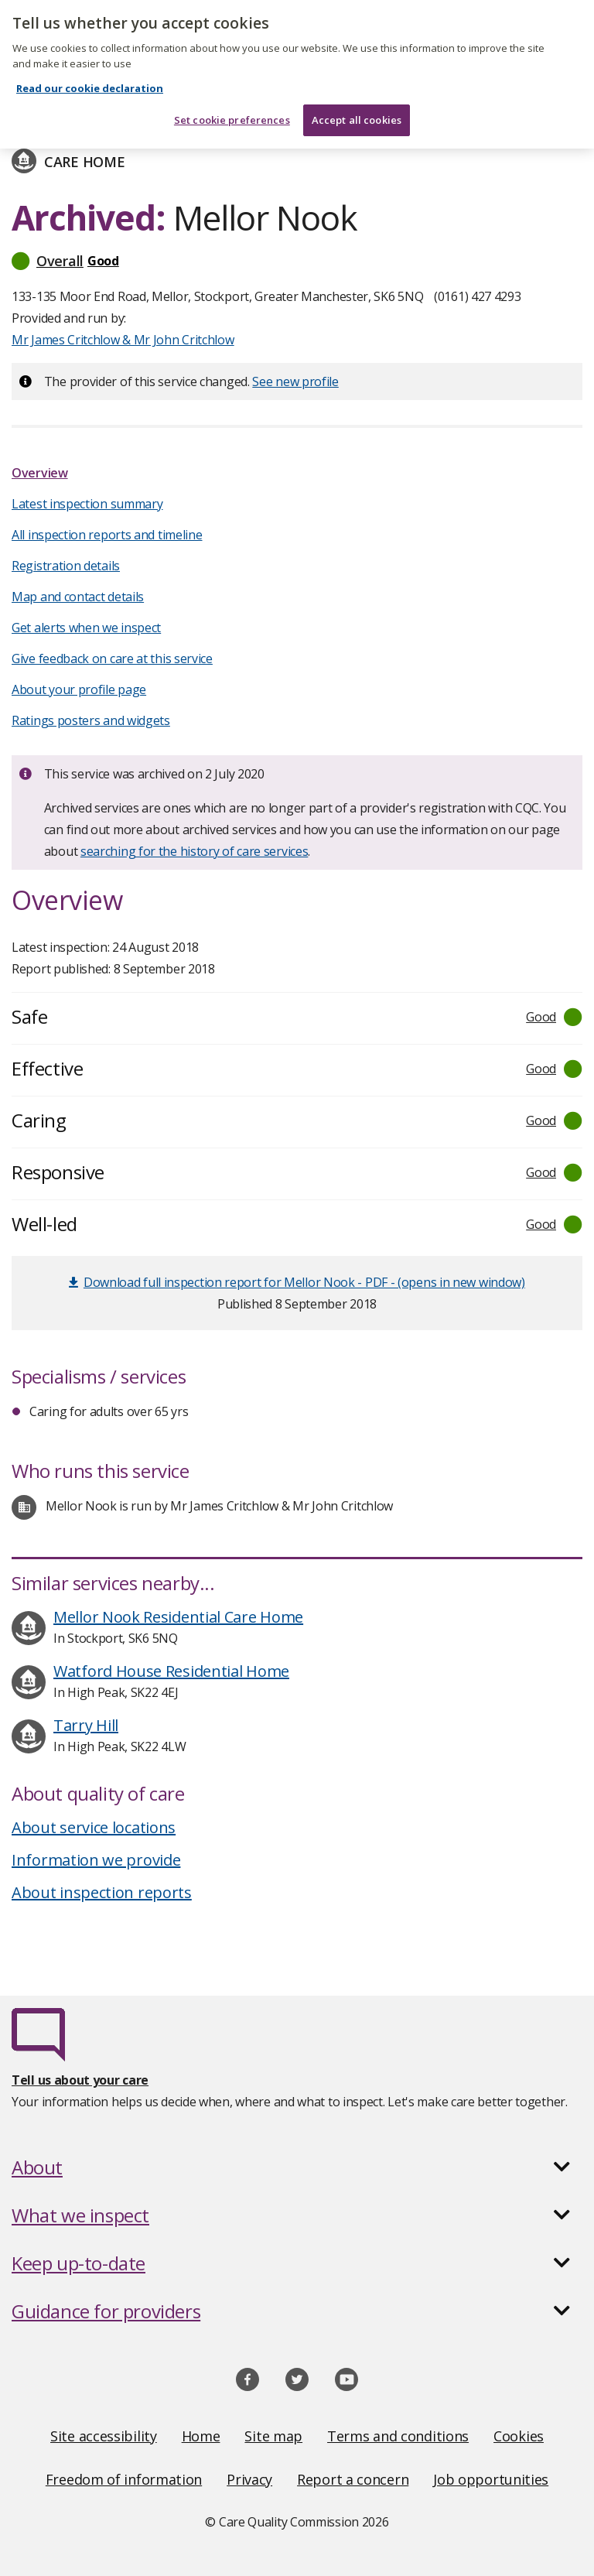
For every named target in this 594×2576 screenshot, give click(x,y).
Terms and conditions (398, 2436)
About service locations (94, 1827)
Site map (273, 2436)
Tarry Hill (85, 1725)
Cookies (518, 2436)
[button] (297, 260)
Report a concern (352, 2479)
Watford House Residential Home (171, 1671)
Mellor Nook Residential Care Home (178, 1616)
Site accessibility (103, 2436)
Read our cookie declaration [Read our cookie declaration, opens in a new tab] (89, 76)
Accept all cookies (356, 107)
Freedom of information (124, 2479)
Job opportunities (490, 2479)
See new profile (295, 381)
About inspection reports (102, 1892)
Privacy (249, 2479)
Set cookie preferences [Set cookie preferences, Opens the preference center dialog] (232, 107)
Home (201, 2436)
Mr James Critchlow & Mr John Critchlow (123, 339)
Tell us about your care (80, 2080)
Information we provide (96, 1859)
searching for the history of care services (194, 851)
